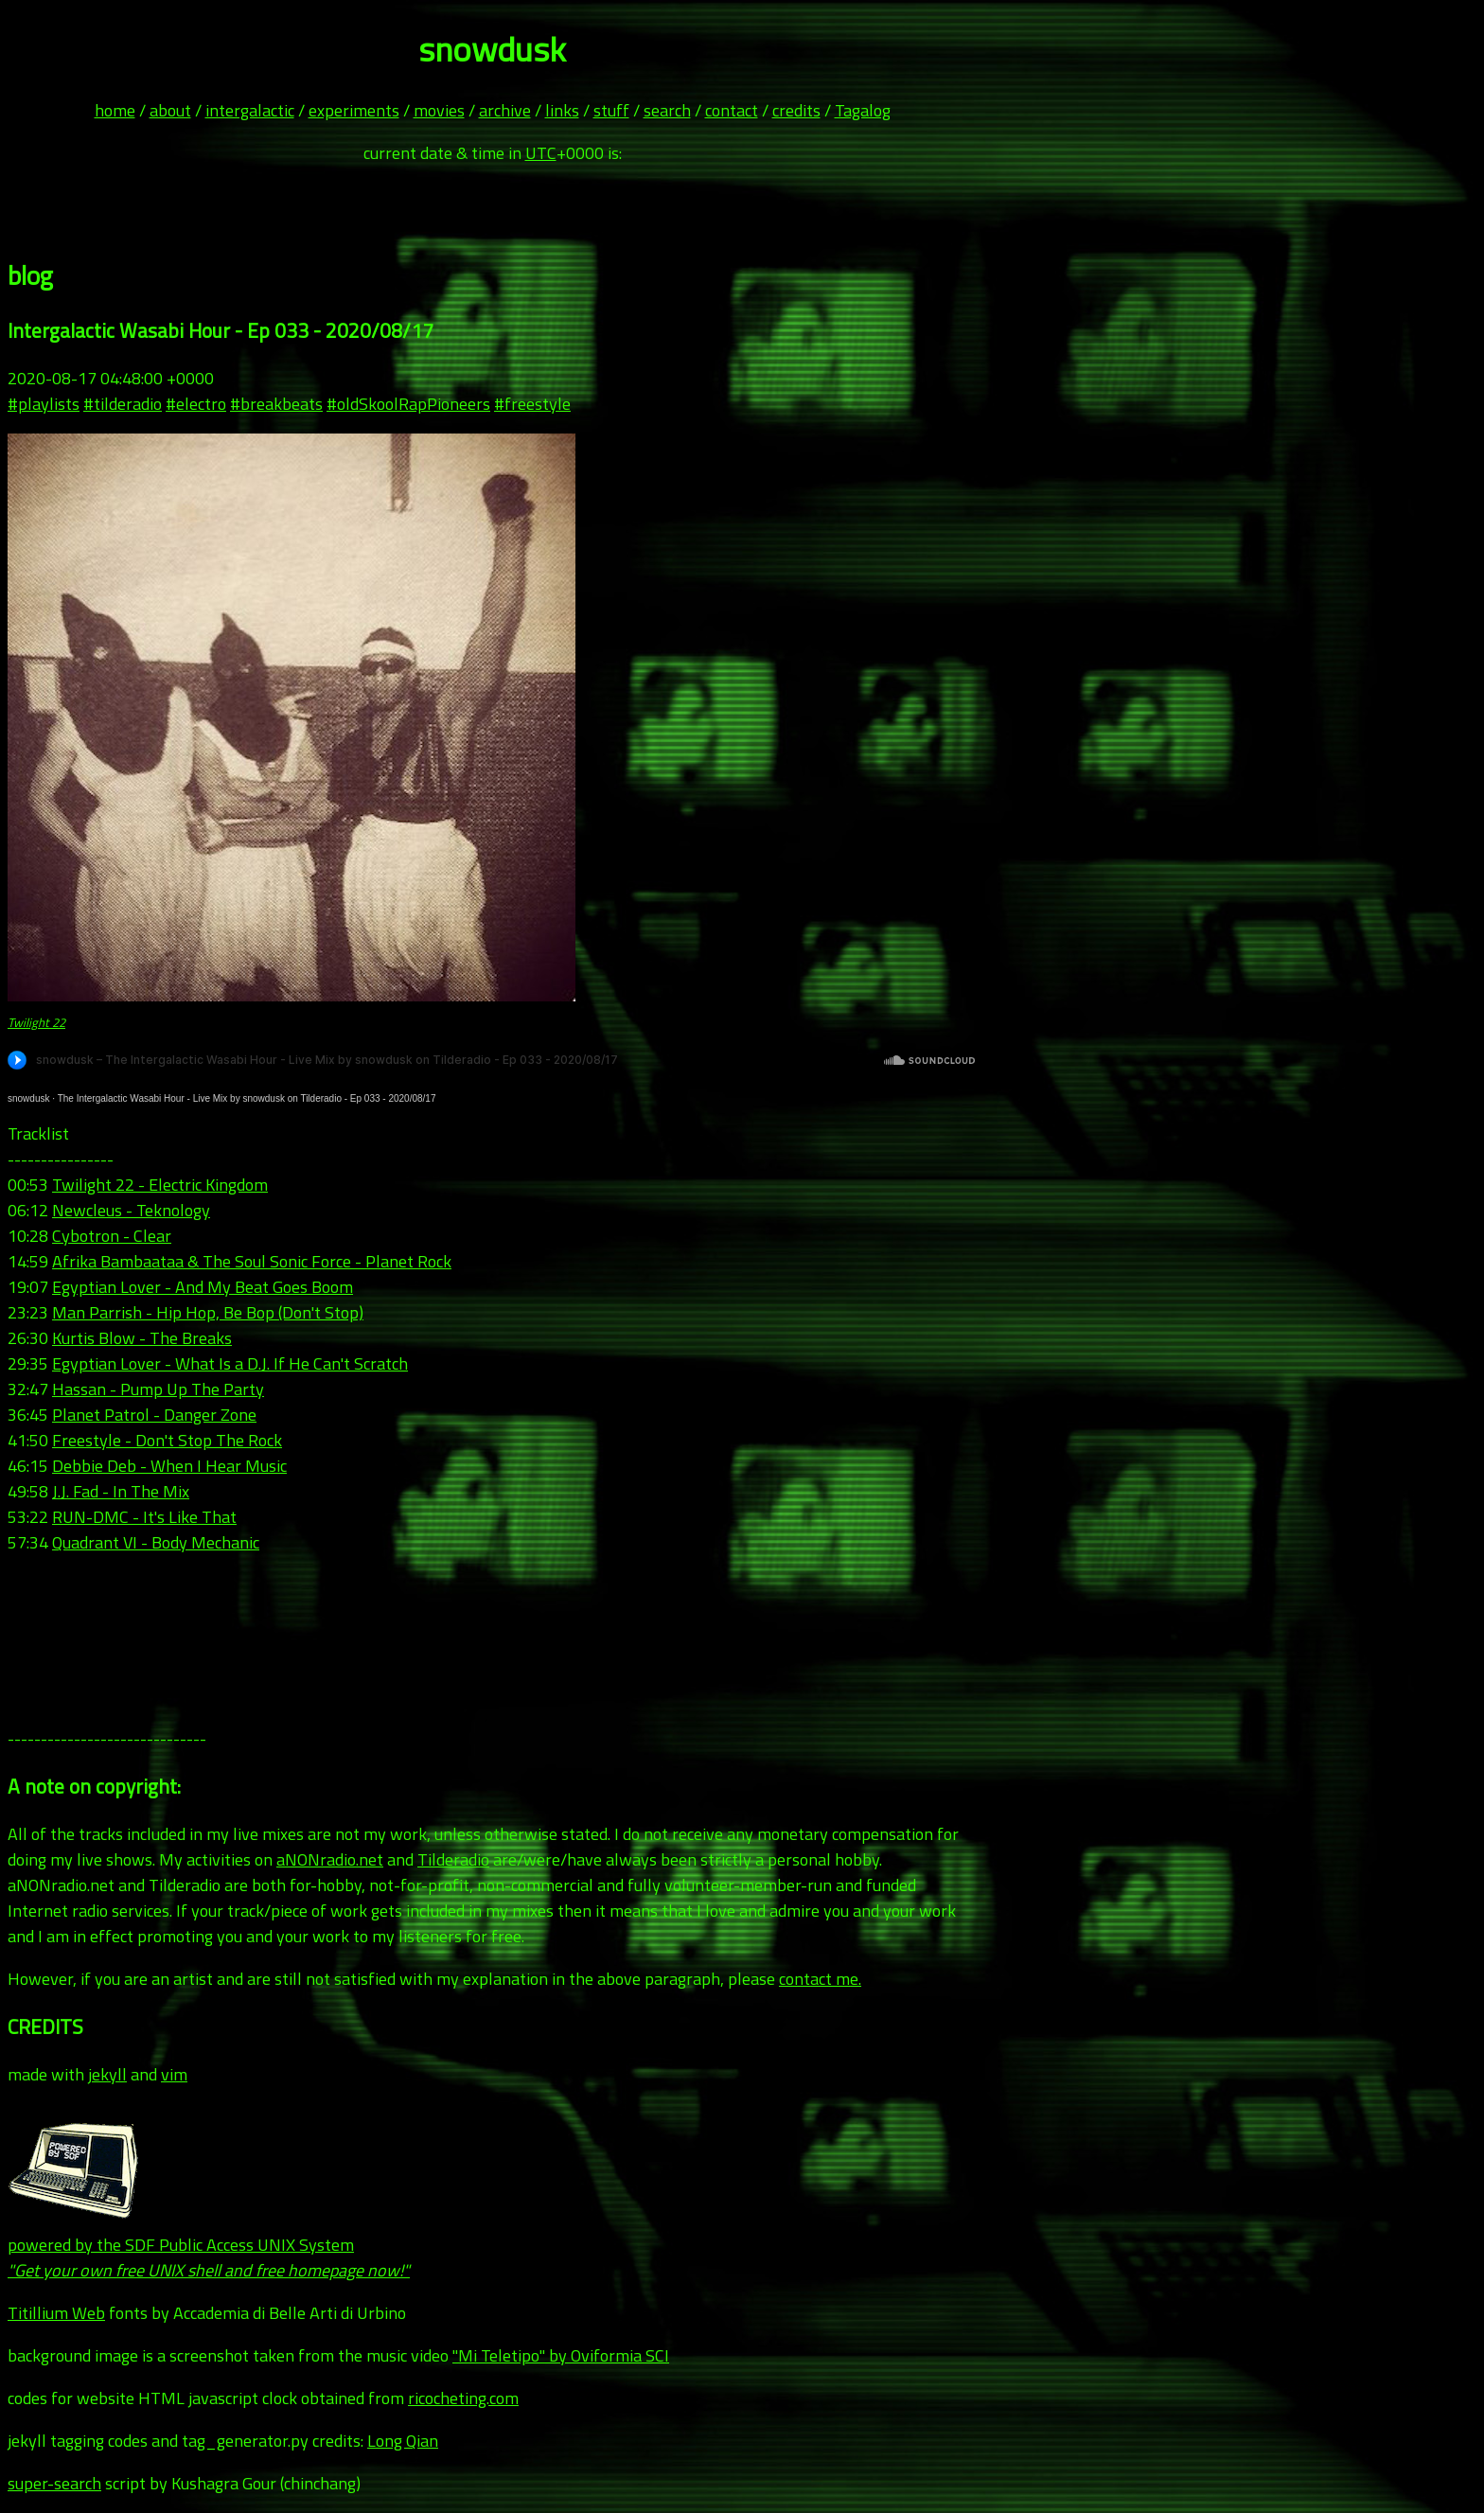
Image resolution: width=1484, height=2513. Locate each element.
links (562, 110)
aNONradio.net (329, 1859)
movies (439, 110)
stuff (611, 110)
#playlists (44, 403)
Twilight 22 (36, 1022)
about (170, 110)
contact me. (820, 1978)
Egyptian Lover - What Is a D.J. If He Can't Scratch (230, 1363)
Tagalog (863, 110)
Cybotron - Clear (111, 1235)
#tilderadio (122, 403)
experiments (354, 110)
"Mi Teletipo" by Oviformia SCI (560, 2355)
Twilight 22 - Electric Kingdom (160, 1184)
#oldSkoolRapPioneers (408, 403)
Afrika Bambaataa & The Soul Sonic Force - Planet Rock (251, 1261)
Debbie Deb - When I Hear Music (169, 1465)
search (667, 110)
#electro (196, 403)
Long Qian (402, 2440)
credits (796, 110)
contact (731, 110)
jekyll (107, 2074)
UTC (540, 153)
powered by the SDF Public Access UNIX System (209, 2244)
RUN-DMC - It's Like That (144, 1517)
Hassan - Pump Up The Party (158, 1389)
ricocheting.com (463, 2398)
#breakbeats (276, 403)
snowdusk (28, 1098)
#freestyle (532, 403)
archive (505, 110)
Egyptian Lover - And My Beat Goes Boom (202, 1287)
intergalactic (249, 110)
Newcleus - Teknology (131, 1210)
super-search (54, 2483)
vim (174, 2074)
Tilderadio (453, 1859)
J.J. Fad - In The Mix (120, 1491)
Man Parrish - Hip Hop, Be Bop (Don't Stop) (207, 1312)
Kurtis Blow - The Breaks (142, 1338)
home (115, 110)
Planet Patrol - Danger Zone (154, 1414)
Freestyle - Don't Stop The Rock (167, 1440)
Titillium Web (56, 2313)
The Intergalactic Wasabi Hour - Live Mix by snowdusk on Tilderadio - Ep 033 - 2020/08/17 (247, 1098)
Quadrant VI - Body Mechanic (155, 1542)
